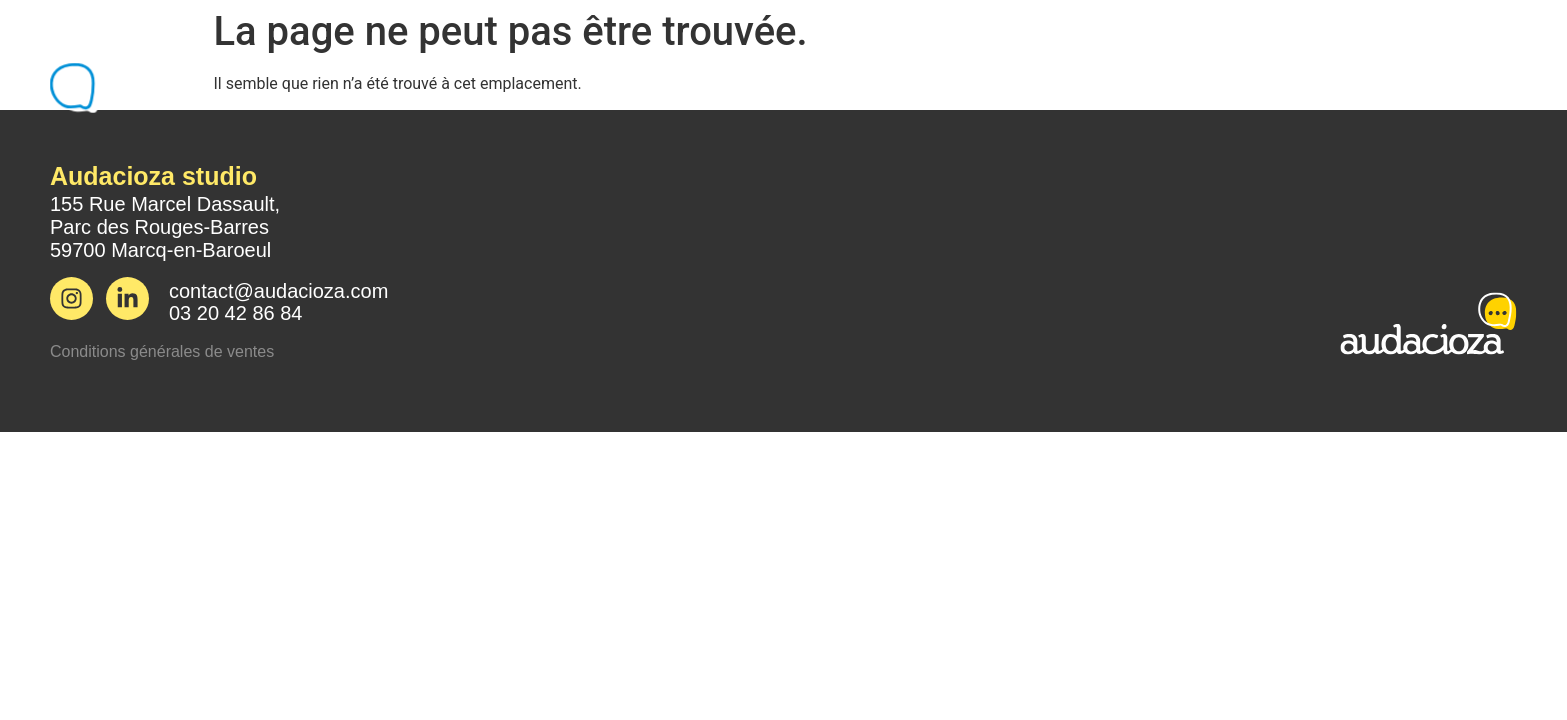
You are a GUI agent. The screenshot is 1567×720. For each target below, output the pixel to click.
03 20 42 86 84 (235, 313)
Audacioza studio (153, 176)
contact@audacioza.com (278, 291)
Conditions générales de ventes (162, 351)
